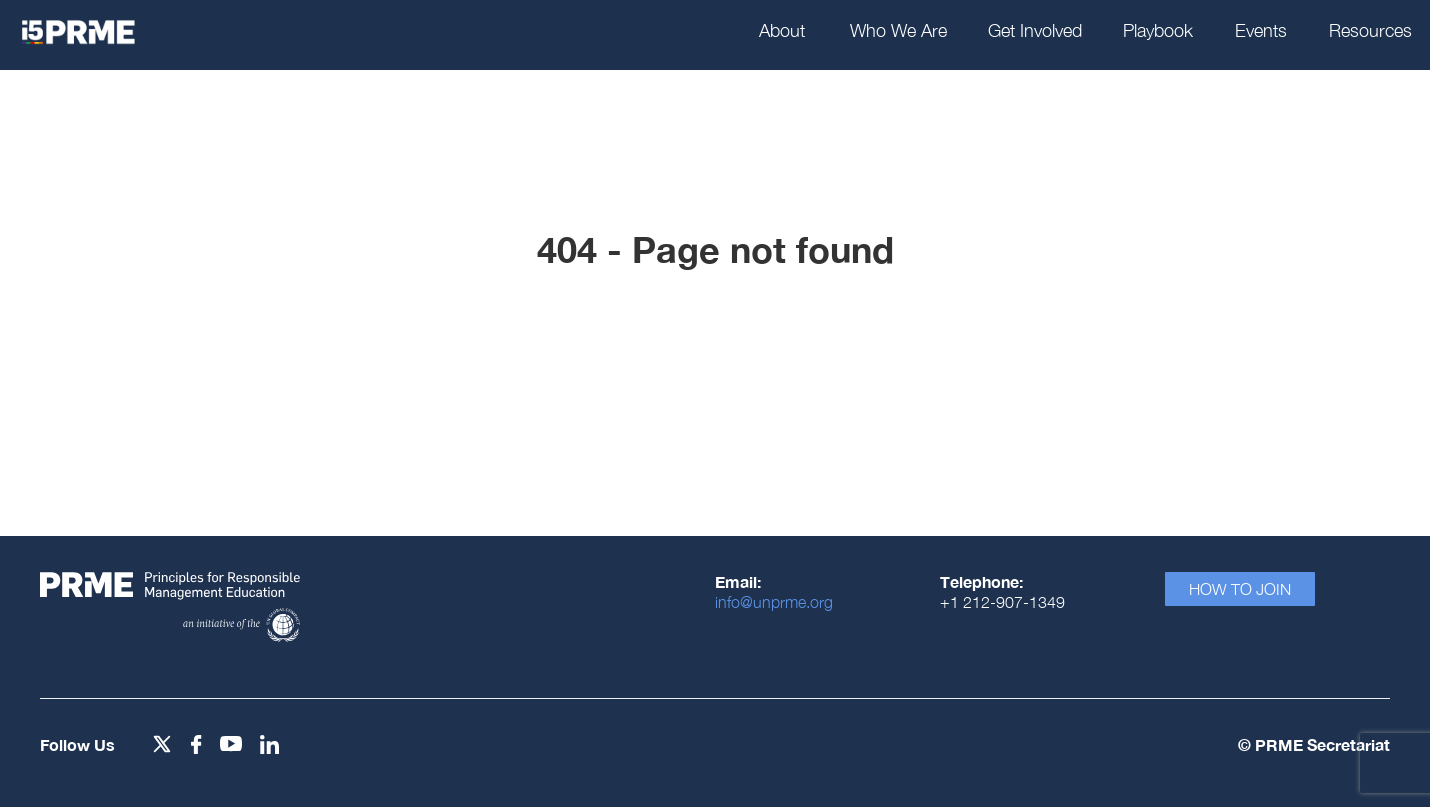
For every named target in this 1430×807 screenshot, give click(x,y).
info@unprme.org (774, 602)
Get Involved (1035, 30)
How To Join (1240, 589)
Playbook (1158, 30)
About (782, 30)
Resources (1370, 30)
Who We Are (898, 30)
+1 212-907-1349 (1002, 602)
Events (1261, 30)
